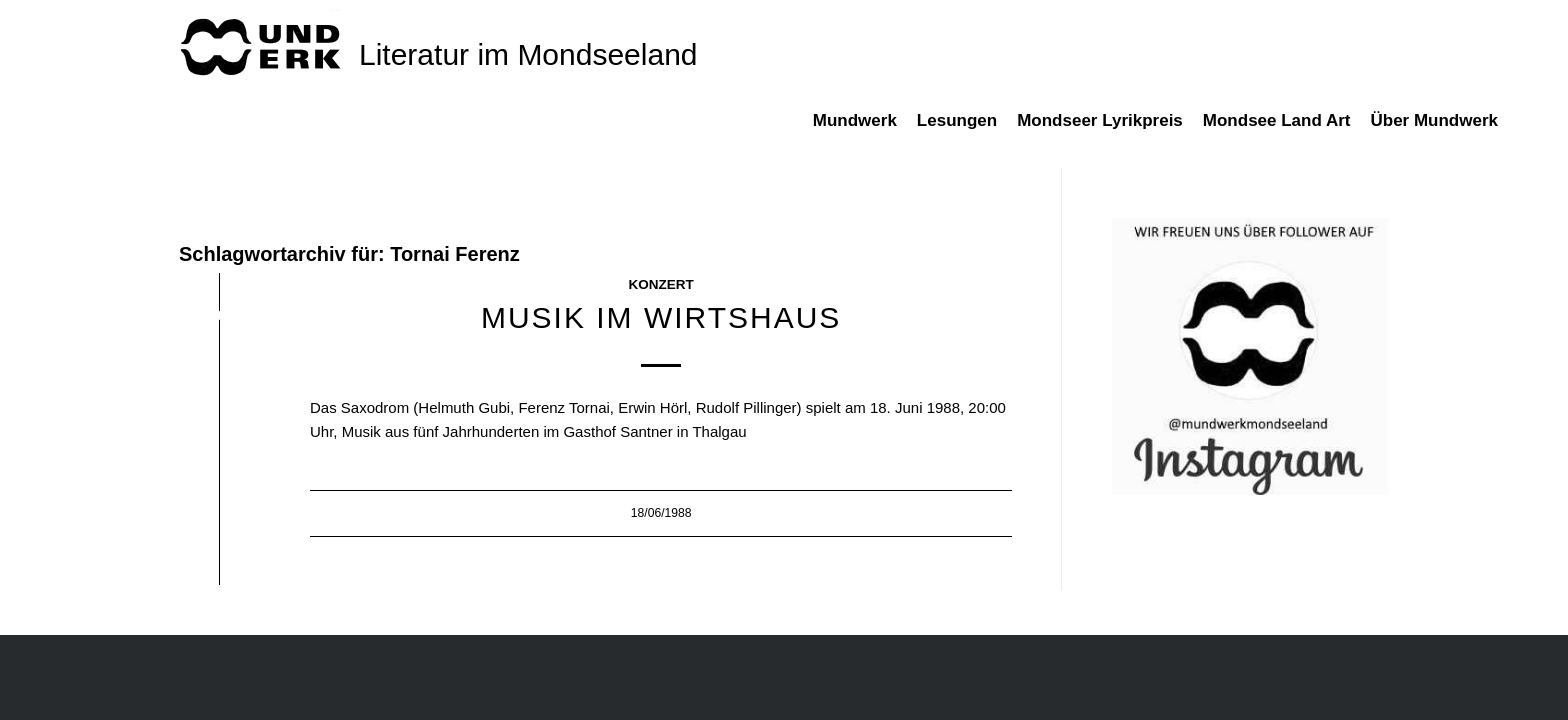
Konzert (661, 284)
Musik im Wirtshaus (661, 317)
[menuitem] (865, 131)
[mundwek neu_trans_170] (264, 45)
